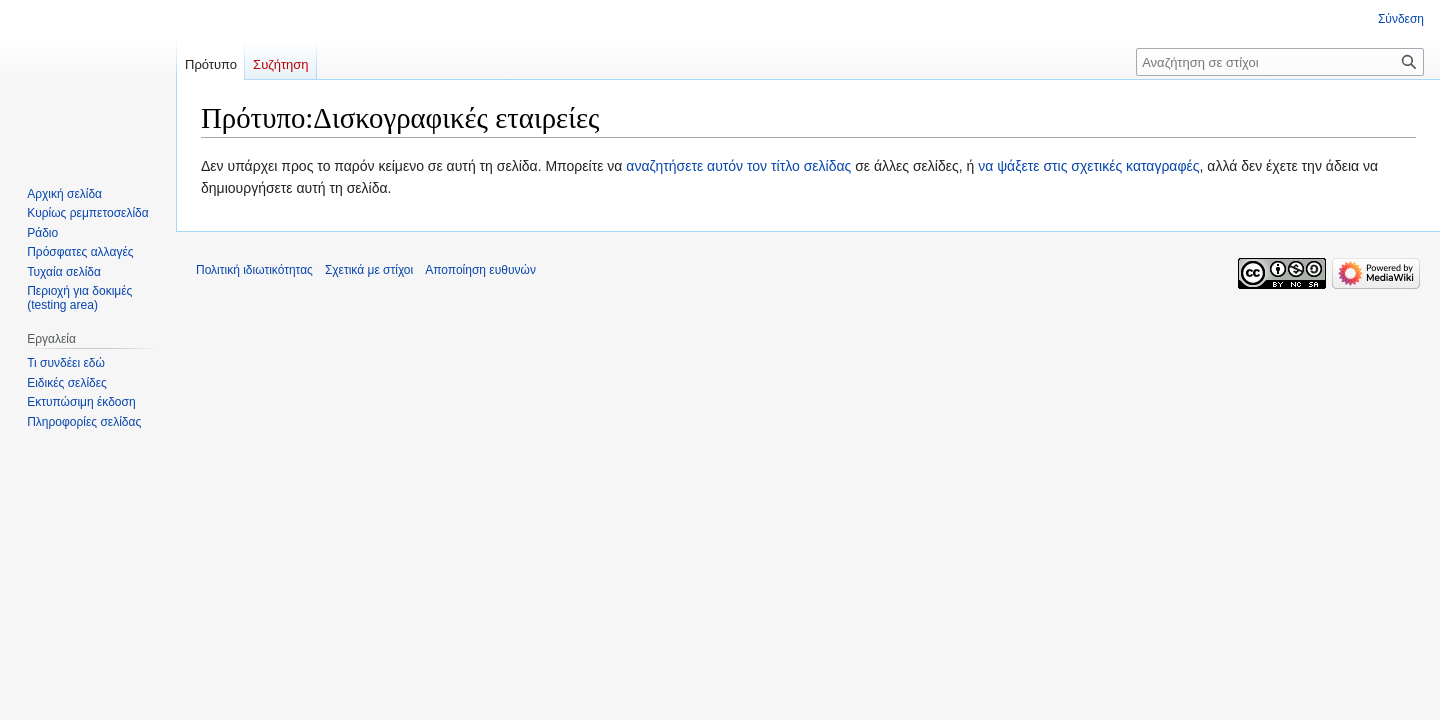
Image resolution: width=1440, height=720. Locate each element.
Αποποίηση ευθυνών (480, 270)
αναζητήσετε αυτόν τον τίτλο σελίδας (738, 166)
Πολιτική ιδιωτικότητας (254, 270)
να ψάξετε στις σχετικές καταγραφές (1088, 166)
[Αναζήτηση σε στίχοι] (1280, 62)
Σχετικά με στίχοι (369, 270)
